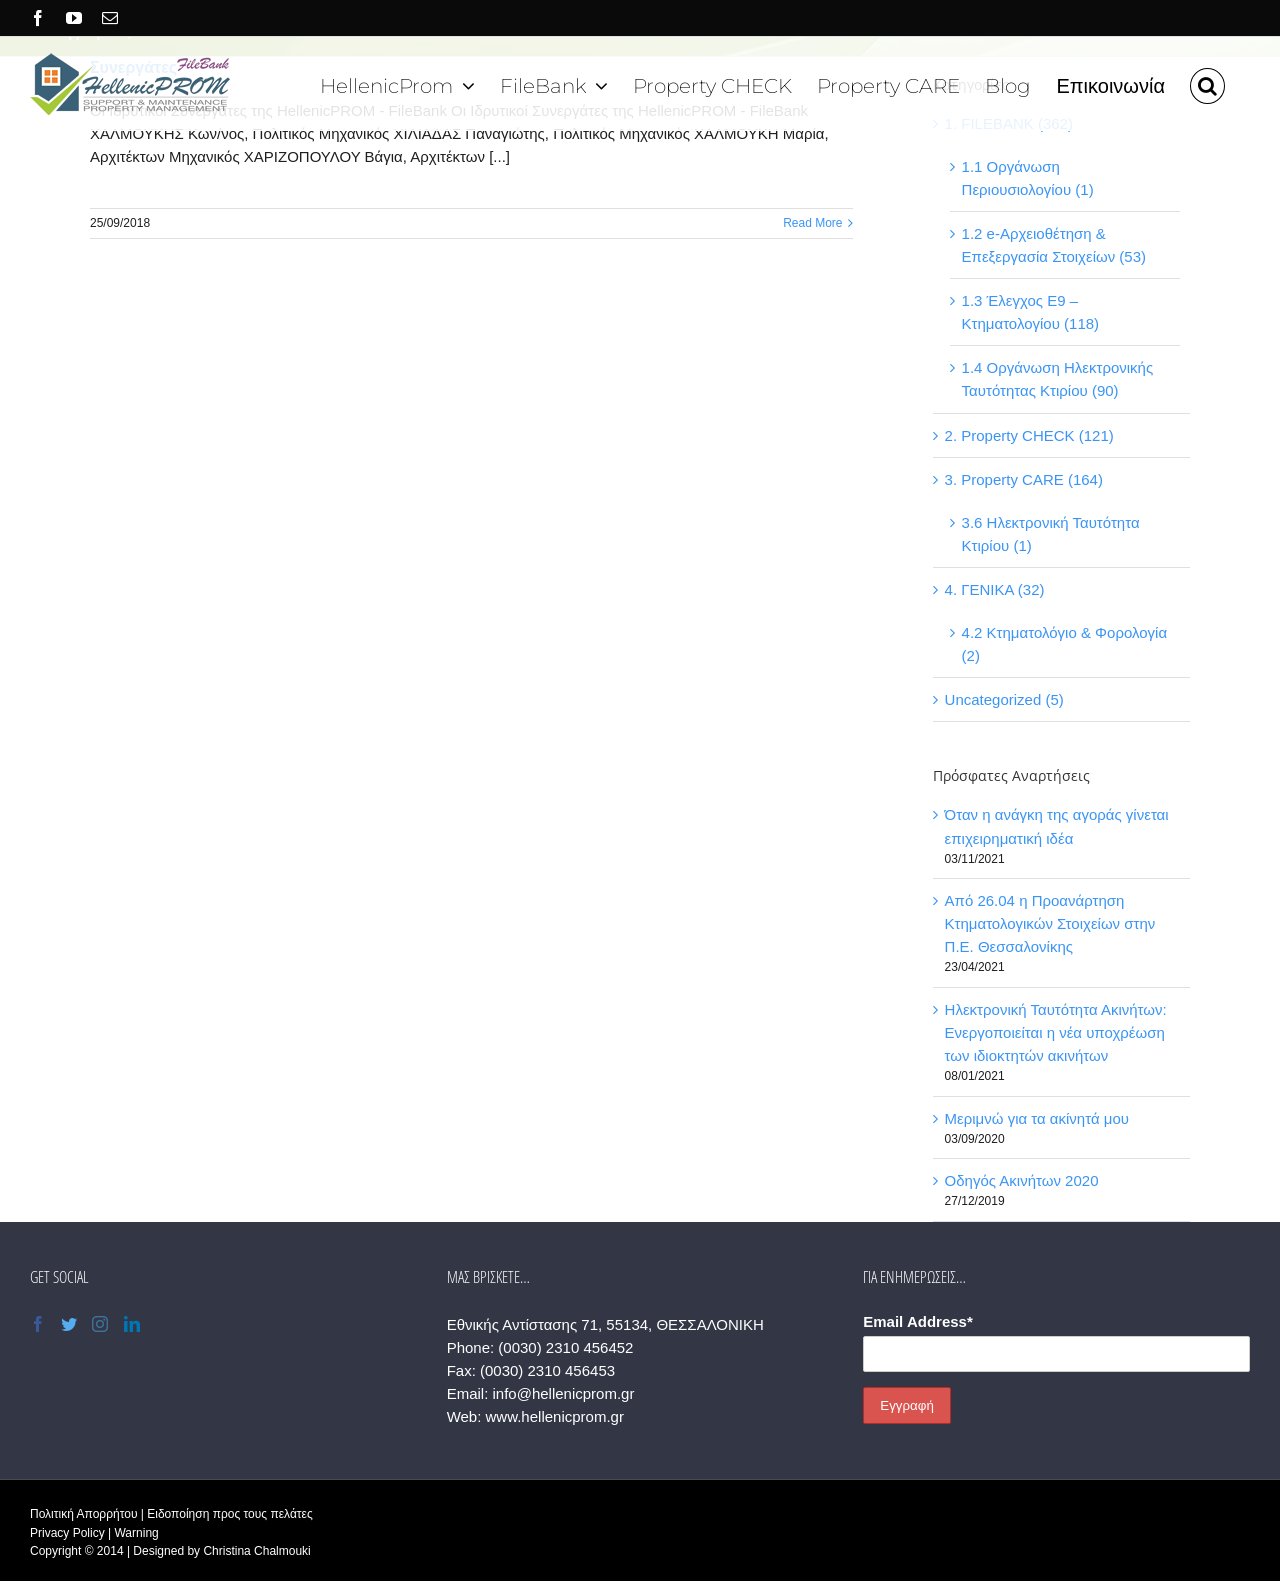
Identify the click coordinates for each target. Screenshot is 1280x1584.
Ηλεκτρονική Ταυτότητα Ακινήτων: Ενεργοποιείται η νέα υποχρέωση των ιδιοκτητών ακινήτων (1056, 1032)
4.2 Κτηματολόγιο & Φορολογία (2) (1065, 644)
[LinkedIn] (132, 1324)
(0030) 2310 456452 (565, 1347)
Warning (136, 1533)
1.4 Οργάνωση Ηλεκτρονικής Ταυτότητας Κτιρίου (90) (1058, 379)
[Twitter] (69, 1324)
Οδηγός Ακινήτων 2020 (1022, 1180)
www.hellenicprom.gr (555, 1416)
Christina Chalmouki (256, 1551)
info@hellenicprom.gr (563, 1393)
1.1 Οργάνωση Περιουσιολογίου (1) (1028, 178)
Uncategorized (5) (1004, 699)
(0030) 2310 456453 (547, 1370)
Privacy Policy (67, 1533)
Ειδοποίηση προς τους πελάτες (229, 1514)
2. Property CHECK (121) (1029, 435)
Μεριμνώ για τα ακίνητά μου (1037, 1118)
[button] (1207, 83)
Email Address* (918, 1321)
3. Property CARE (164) (1024, 479)
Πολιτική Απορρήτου (83, 1514)
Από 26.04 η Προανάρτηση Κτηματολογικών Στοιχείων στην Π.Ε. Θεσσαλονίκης (1050, 923)
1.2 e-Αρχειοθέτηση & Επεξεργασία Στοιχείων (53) (1054, 245)
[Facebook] (38, 1324)
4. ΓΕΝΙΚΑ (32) (995, 589)
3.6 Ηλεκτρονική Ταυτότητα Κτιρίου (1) (1051, 534)
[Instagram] (100, 1324)
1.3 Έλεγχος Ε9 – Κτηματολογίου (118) (1031, 312)
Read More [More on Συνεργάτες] (812, 223)
